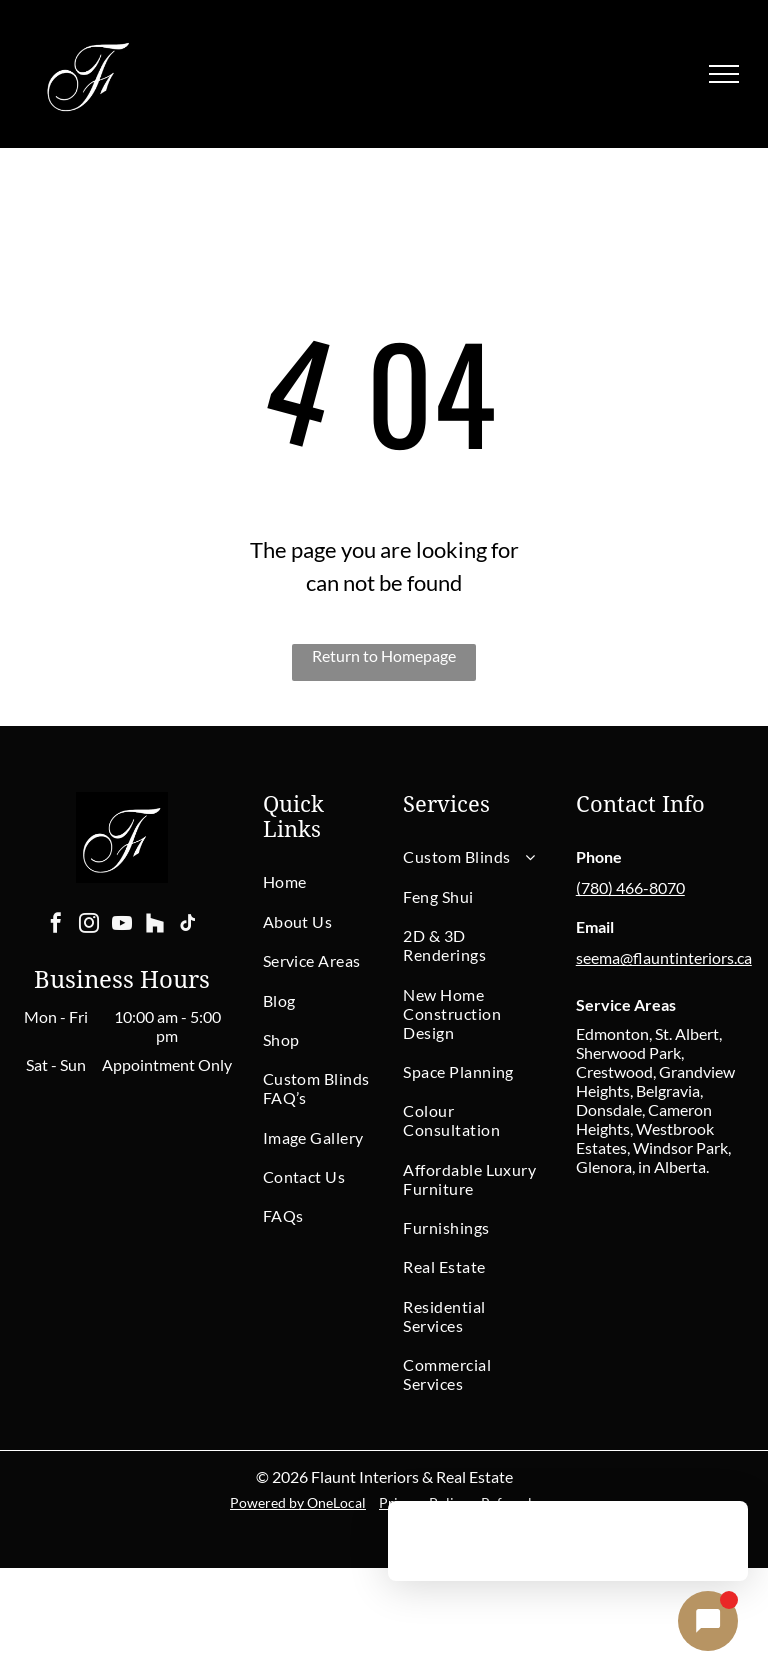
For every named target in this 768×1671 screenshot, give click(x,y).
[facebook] (56, 925)
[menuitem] (335, 881)
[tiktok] (188, 925)
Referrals (509, 1502)
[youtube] (122, 925)
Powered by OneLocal (298, 1502)
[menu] (724, 74)
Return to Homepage (384, 655)
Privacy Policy (423, 1502)
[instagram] (89, 925)
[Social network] (155, 925)
